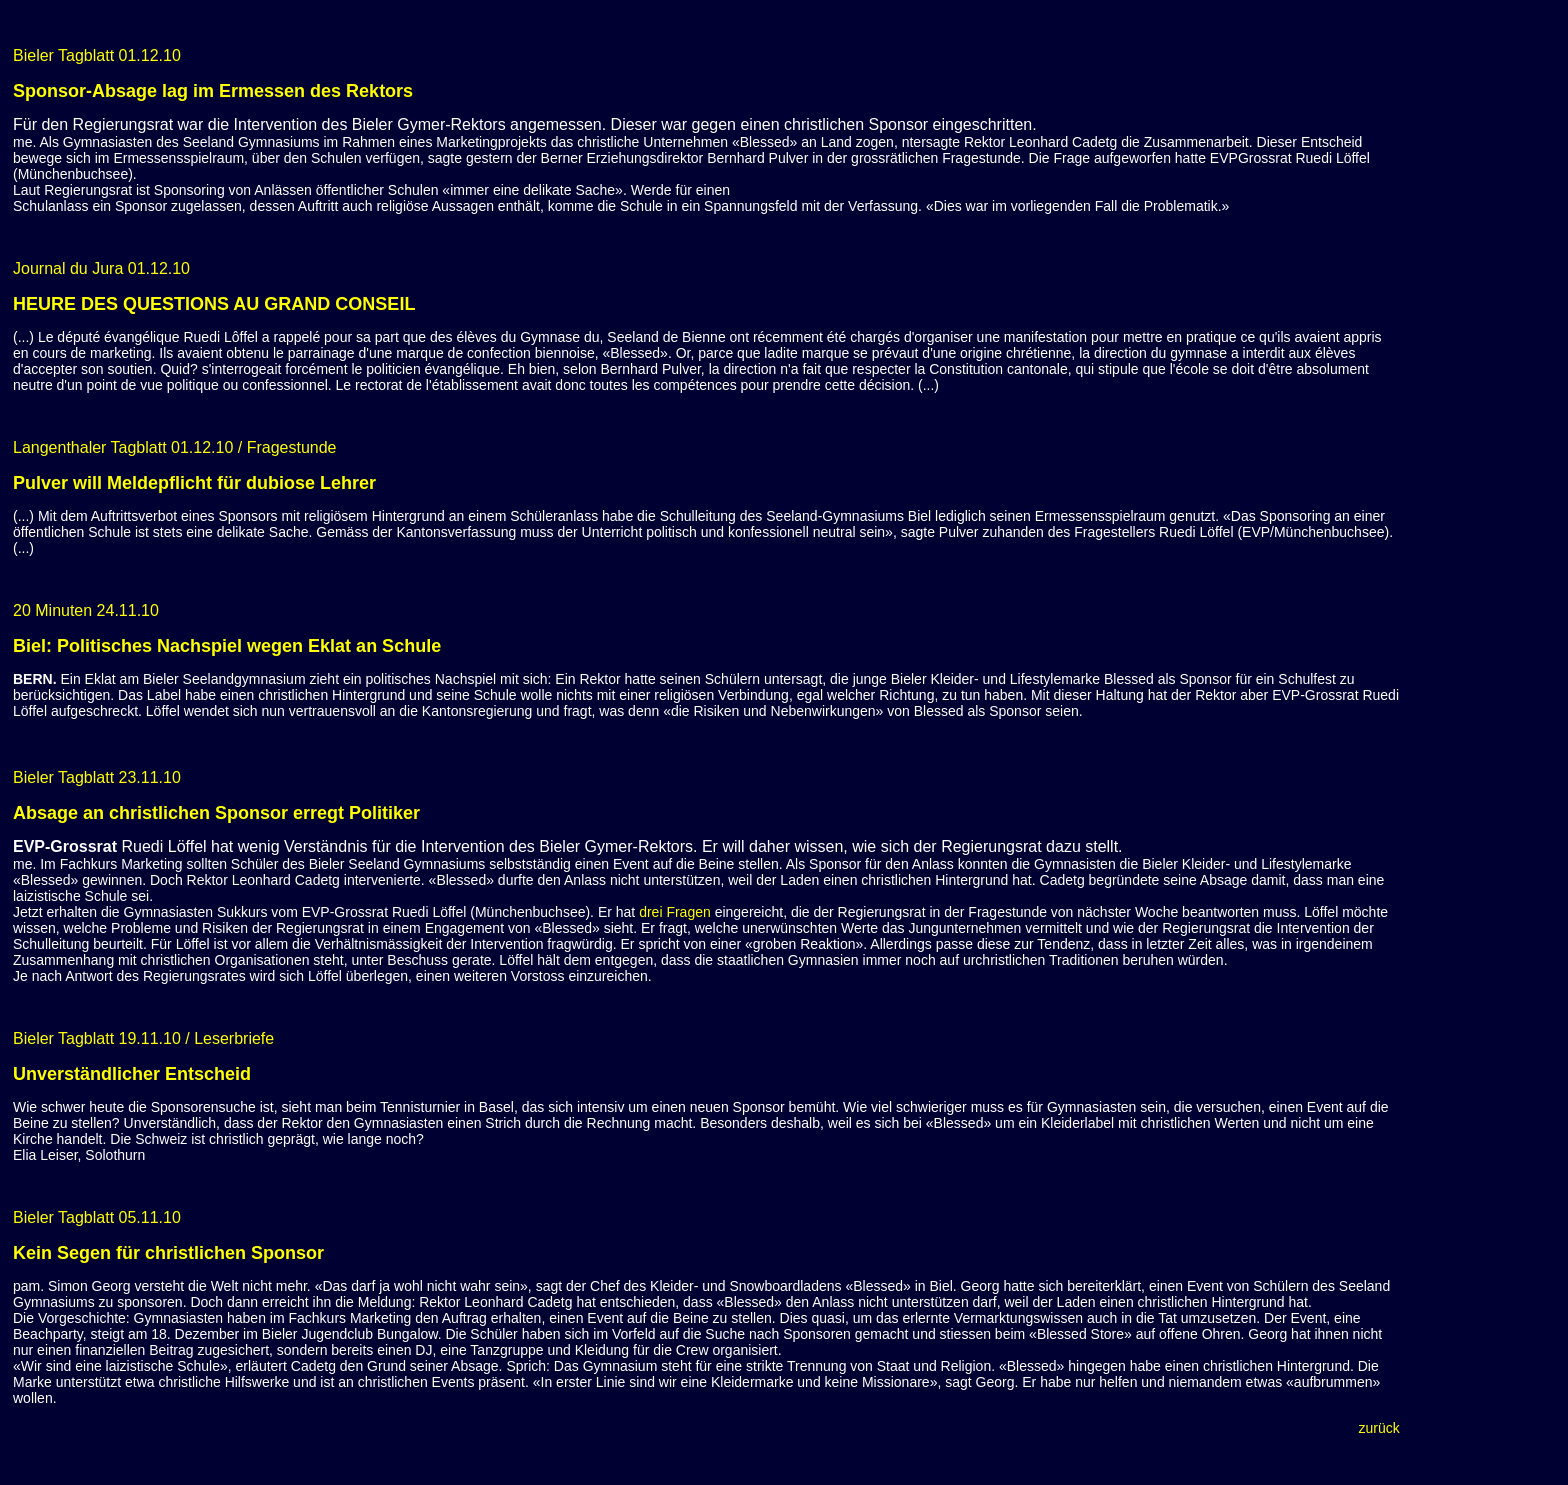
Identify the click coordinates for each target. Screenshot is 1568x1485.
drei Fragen (675, 912)
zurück (1379, 1428)
